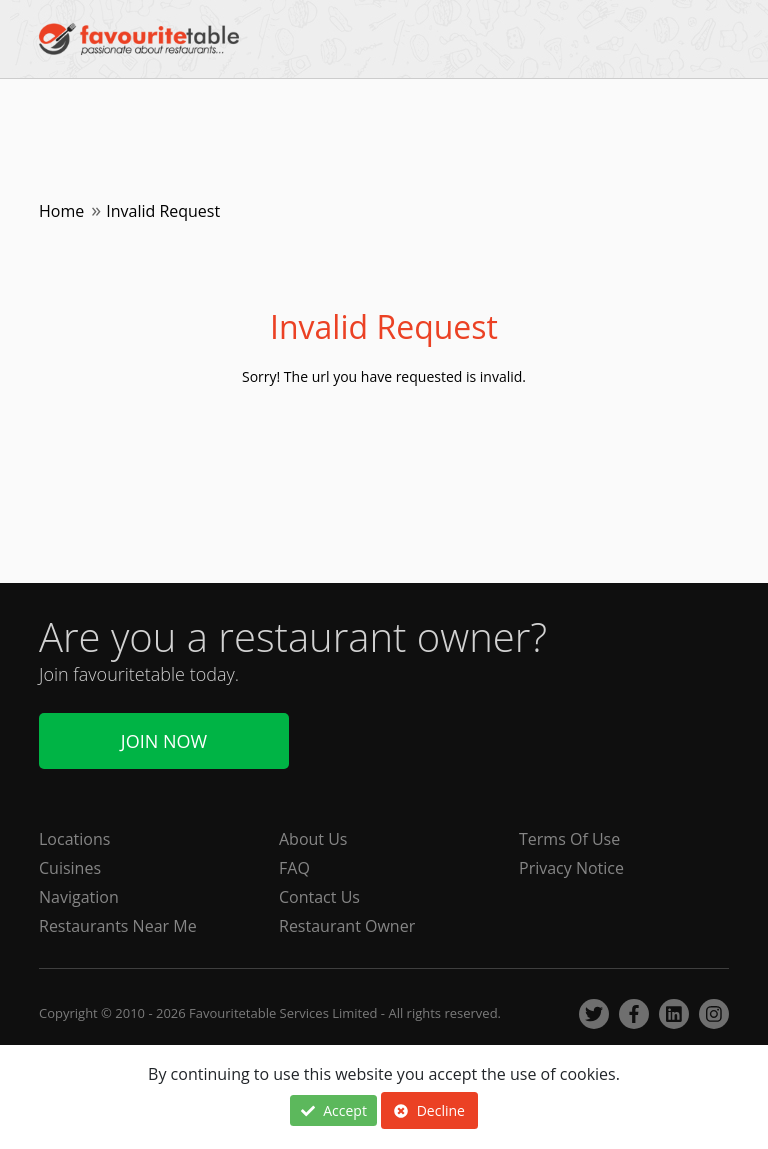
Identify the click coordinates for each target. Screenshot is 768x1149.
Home (61, 211)
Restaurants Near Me (118, 926)
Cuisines (70, 868)
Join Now (164, 741)
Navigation (79, 897)
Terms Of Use (569, 839)
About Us (313, 839)
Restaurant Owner (347, 926)
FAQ (294, 868)
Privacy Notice (571, 868)
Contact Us (319, 897)
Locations (74, 839)
